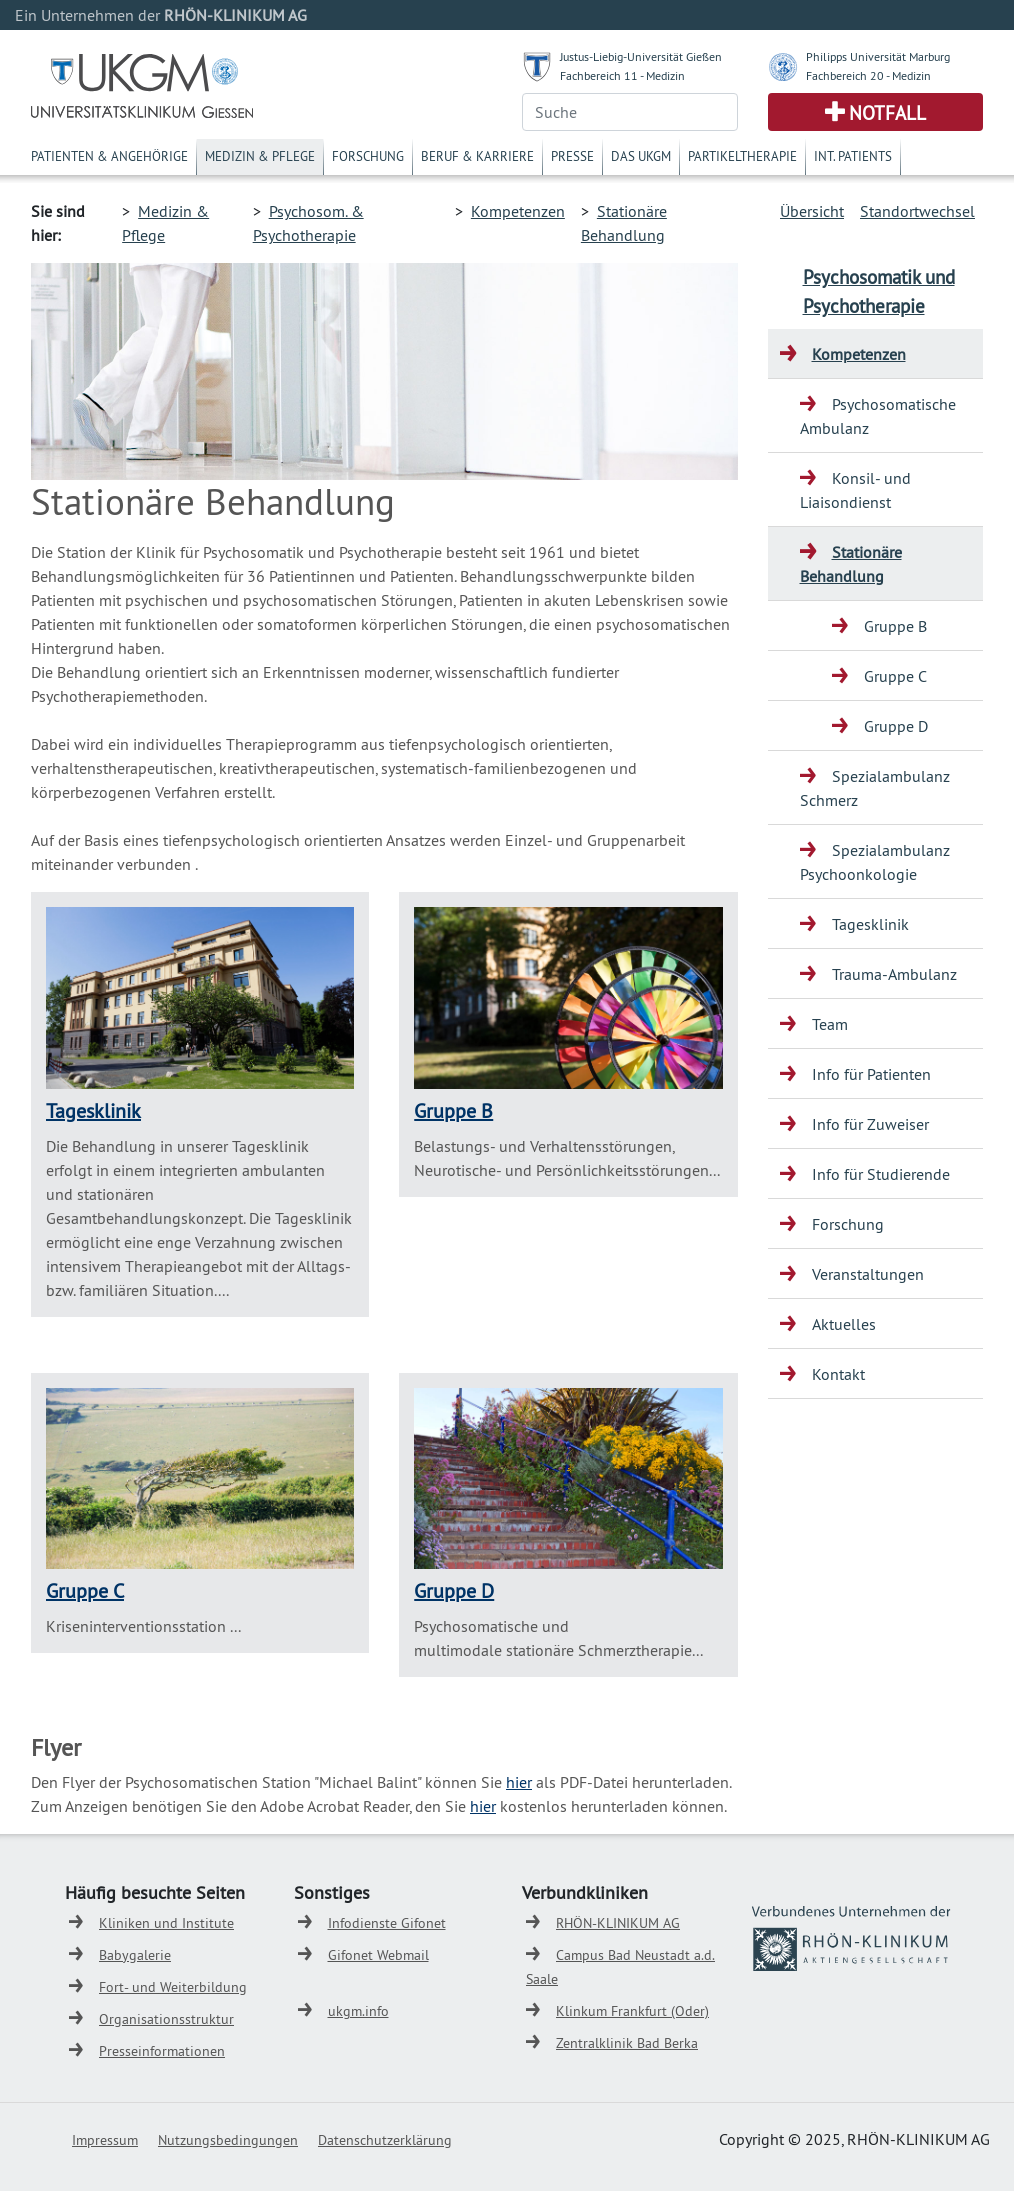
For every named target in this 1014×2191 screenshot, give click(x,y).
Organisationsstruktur (166, 2019)
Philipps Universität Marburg (878, 56)
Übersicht (812, 211)
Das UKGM (641, 156)
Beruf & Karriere (477, 156)
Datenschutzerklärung (385, 2140)
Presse (572, 156)
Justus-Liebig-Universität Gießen (641, 56)
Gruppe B (453, 1110)
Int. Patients (853, 156)
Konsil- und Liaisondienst (855, 490)
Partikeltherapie (742, 156)
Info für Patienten (871, 1074)
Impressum (105, 2140)
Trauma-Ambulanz (894, 974)
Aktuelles (844, 1324)
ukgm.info (358, 2011)
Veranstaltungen (868, 1274)
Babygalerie (135, 1955)
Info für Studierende (881, 1174)
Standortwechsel (917, 211)
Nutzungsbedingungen (228, 2140)
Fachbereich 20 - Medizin (868, 75)
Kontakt (838, 1374)
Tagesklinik (93, 1110)
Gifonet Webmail (378, 1955)
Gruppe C (85, 1590)
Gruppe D (454, 1590)
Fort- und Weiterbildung (173, 1987)
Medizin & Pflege (260, 156)
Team (830, 1024)
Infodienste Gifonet (387, 1923)
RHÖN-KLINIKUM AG (618, 1923)
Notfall (887, 113)
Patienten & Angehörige (109, 156)
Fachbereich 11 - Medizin (622, 75)
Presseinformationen (162, 2051)
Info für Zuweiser (870, 1124)
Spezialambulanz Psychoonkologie (875, 862)
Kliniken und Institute (166, 1923)
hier (519, 1782)
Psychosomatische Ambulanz (878, 416)
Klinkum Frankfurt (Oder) (632, 2011)
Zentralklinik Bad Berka (627, 2043)
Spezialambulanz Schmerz (875, 788)
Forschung (368, 156)
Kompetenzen (518, 211)
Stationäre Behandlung (851, 564)
